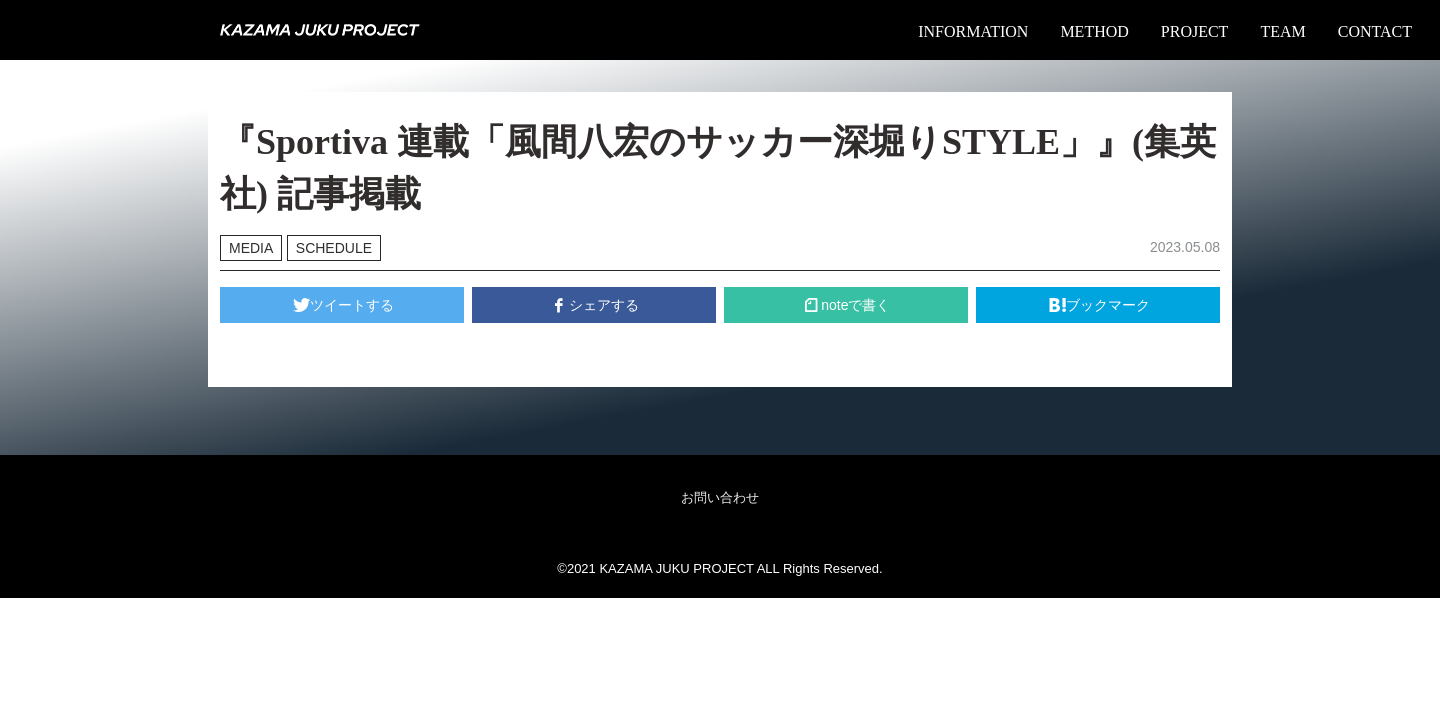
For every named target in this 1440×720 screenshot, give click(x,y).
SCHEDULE (334, 248)
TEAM (1282, 31)
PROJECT (1195, 31)
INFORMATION (973, 31)
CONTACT (1375, 31)
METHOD (1094, 31)
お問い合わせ (720, 497)
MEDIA (251, 248)
